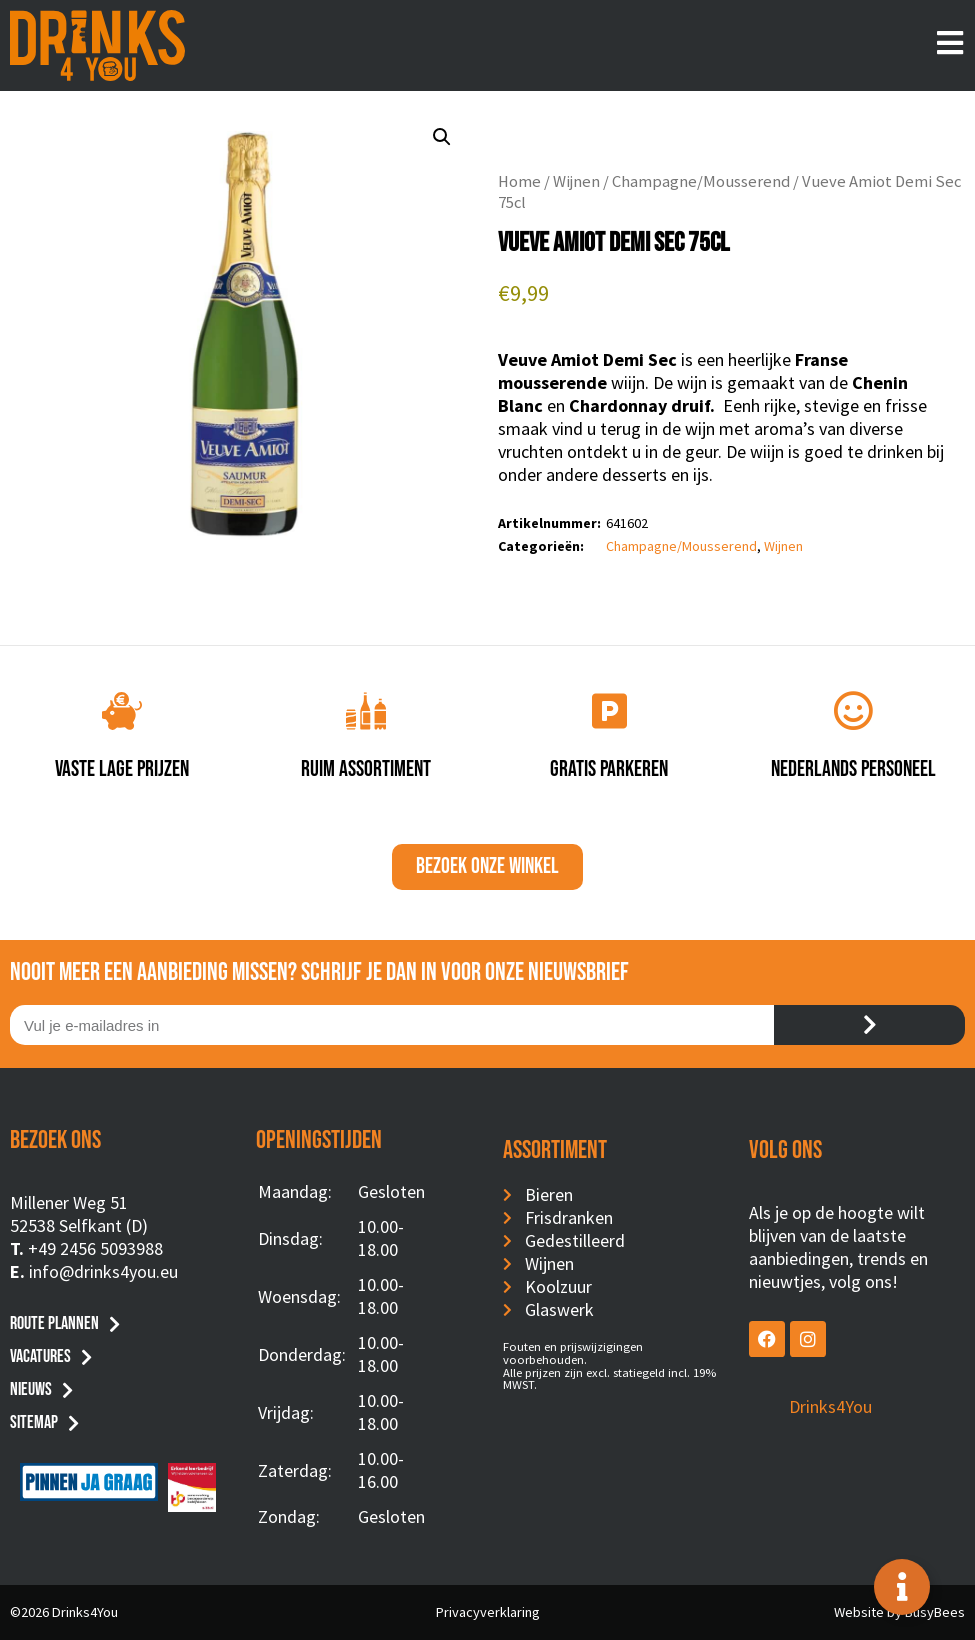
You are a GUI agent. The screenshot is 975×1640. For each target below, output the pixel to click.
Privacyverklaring (488, 1612)
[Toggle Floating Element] (902, 1587)
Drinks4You (830, 1406)
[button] (442, 137)
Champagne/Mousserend (701, 181)
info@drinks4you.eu (103, 1271)
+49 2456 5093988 (95, 1248)
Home (519, 181)
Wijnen (576, 181)
